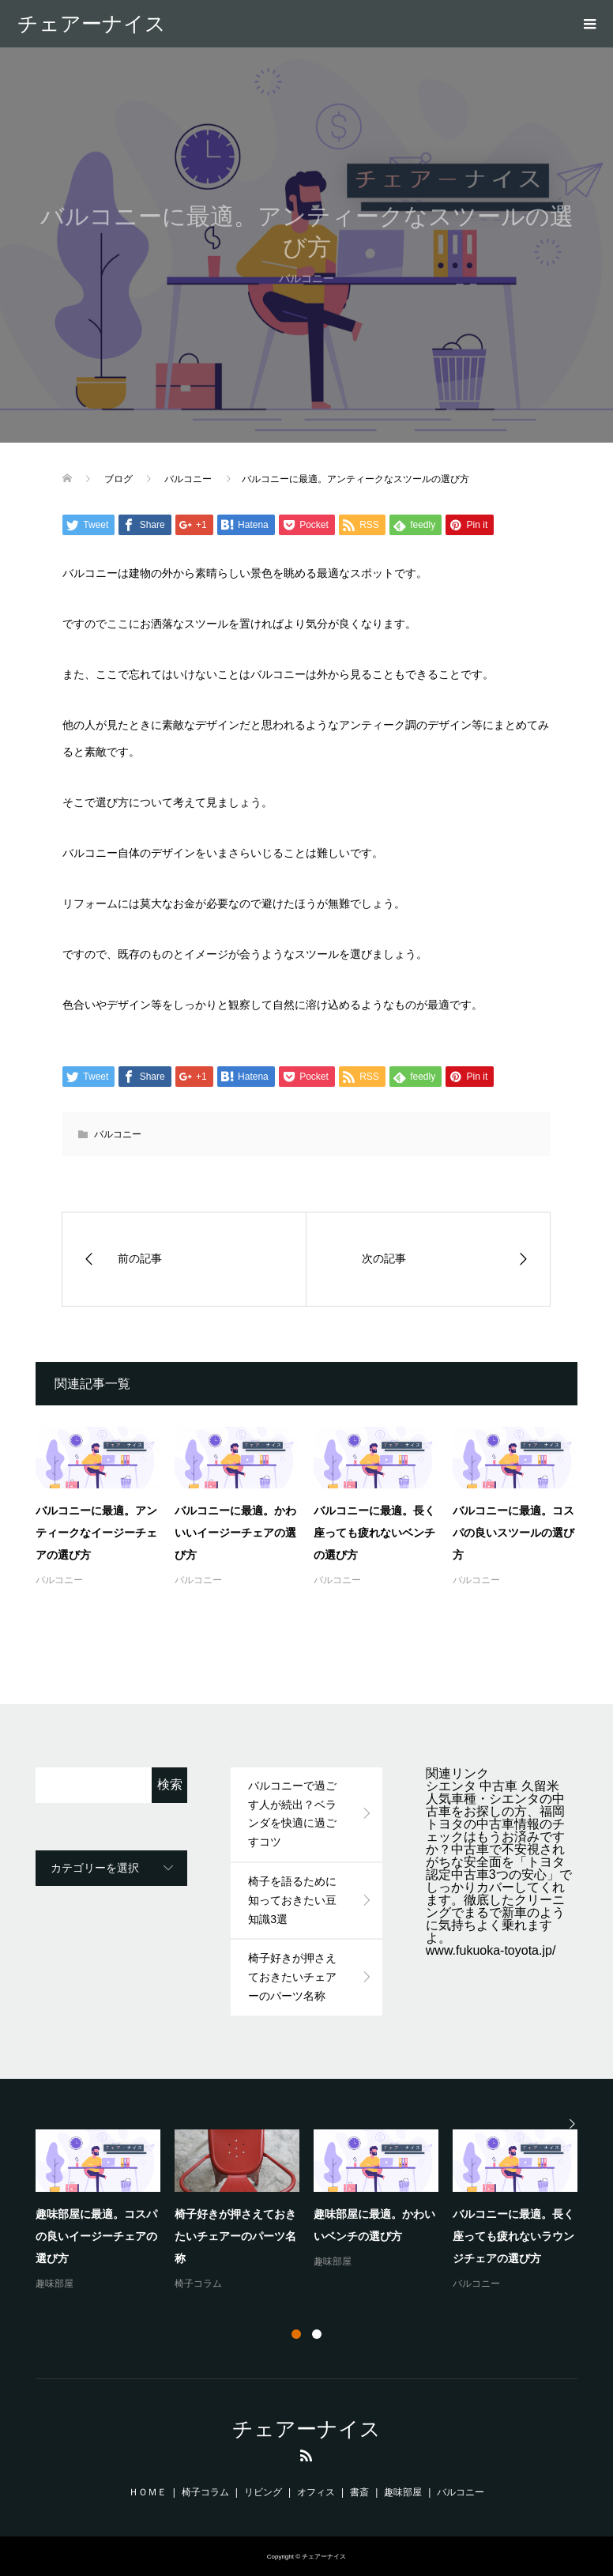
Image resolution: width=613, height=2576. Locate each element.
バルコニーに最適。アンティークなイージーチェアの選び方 (96, 1532)
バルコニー (117, 1134)
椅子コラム (198, 2283)
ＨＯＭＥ (148, 2492)
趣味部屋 (54, 2283)
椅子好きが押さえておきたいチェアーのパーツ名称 (292, 1977)
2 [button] (317, 2334)
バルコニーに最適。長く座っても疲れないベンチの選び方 (374, 1532)
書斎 (359, 2492)
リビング (263, 2492)
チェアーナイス (91, 24)
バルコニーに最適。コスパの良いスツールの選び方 (513, 1532)
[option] (314, 2211)
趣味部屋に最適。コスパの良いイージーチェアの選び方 (96, 2236)
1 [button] (296, 2334)
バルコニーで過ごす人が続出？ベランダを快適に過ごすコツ (292, 1813)
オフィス (316, 2492)
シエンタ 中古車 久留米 (492, 1786)
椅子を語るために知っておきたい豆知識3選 (292, 1900)
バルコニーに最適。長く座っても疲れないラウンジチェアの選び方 (513, 2236)
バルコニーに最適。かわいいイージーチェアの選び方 (235, 1532)
